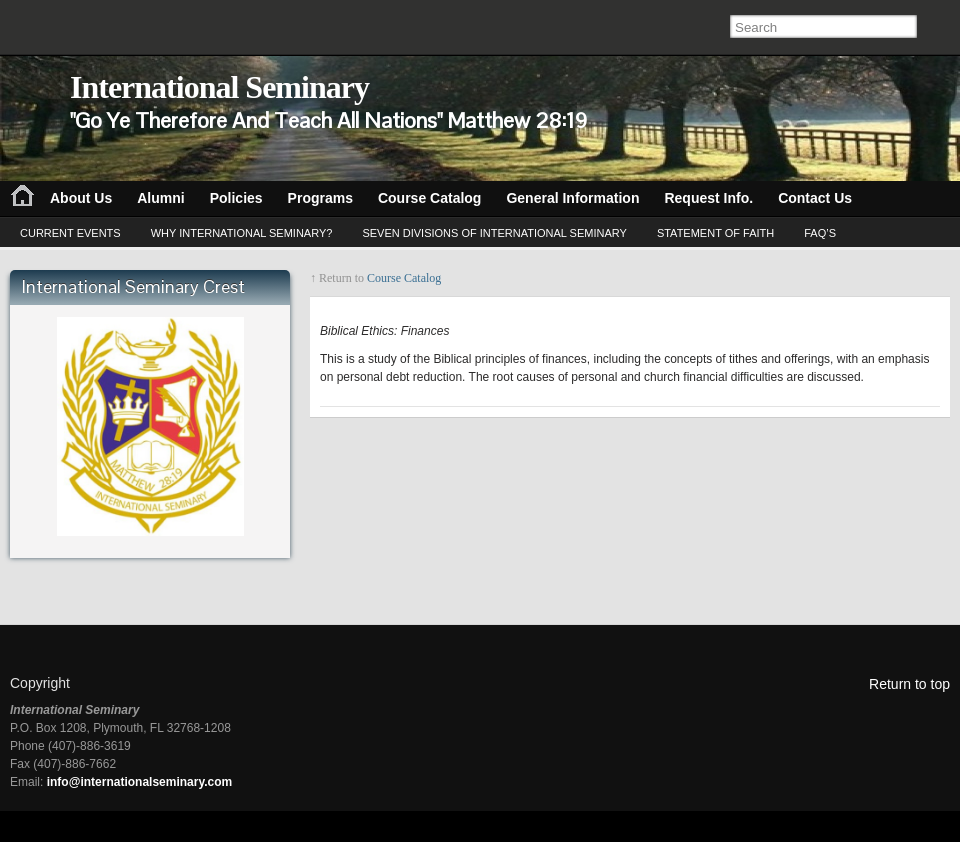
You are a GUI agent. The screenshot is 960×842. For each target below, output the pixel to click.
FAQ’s (820, 233)
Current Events (70, 233)
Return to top (909, 684)
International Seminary (219, 87)
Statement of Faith (715, 233)
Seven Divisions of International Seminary (494, 233)
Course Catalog (404, 278)
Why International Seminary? (242, 233)
